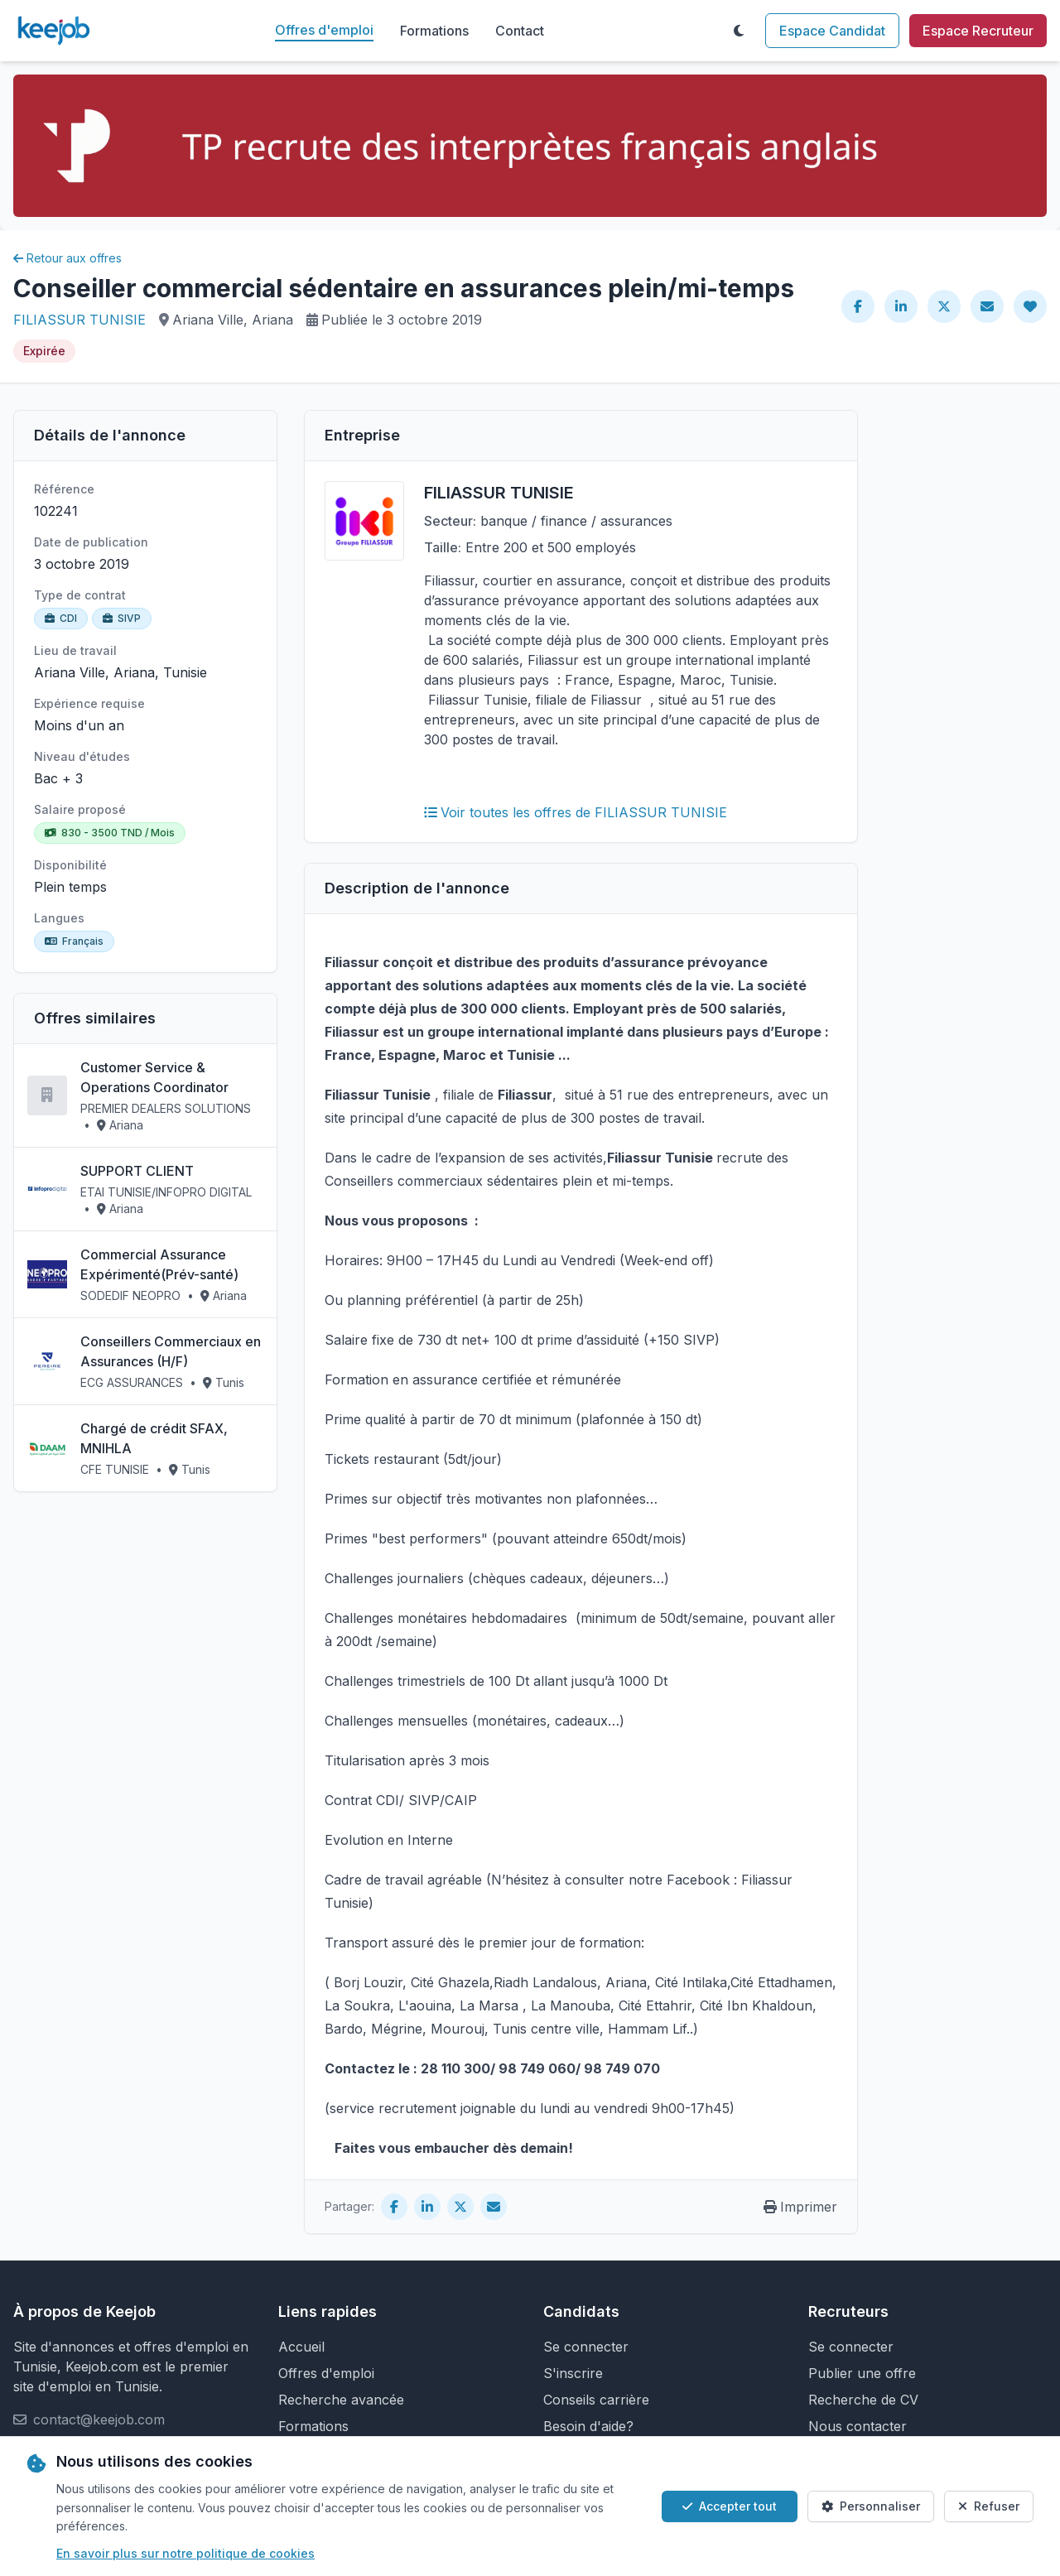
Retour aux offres (67, 258)
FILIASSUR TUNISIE (79, 319)
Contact (519, 30)
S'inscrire (573, 2373)
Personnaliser (871, 2506)
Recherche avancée (341, 2399)
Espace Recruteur (978, 30)
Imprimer (800, 2206)
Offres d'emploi (324, 30)
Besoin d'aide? (588, 2426)
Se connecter (586, 2346)
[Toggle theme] (738, 30)
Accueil (301, 2346)
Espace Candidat (832, 30)
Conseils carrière (596, 2399)
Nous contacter (857, 2426)
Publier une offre (862, 2373)
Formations (434, 30)
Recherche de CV (863, 2399)
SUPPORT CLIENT (137, 1171)
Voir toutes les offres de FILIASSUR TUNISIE (575, 812)
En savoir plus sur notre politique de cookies (185, 2553)
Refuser (988, 2506)
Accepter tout (729, 2506)
